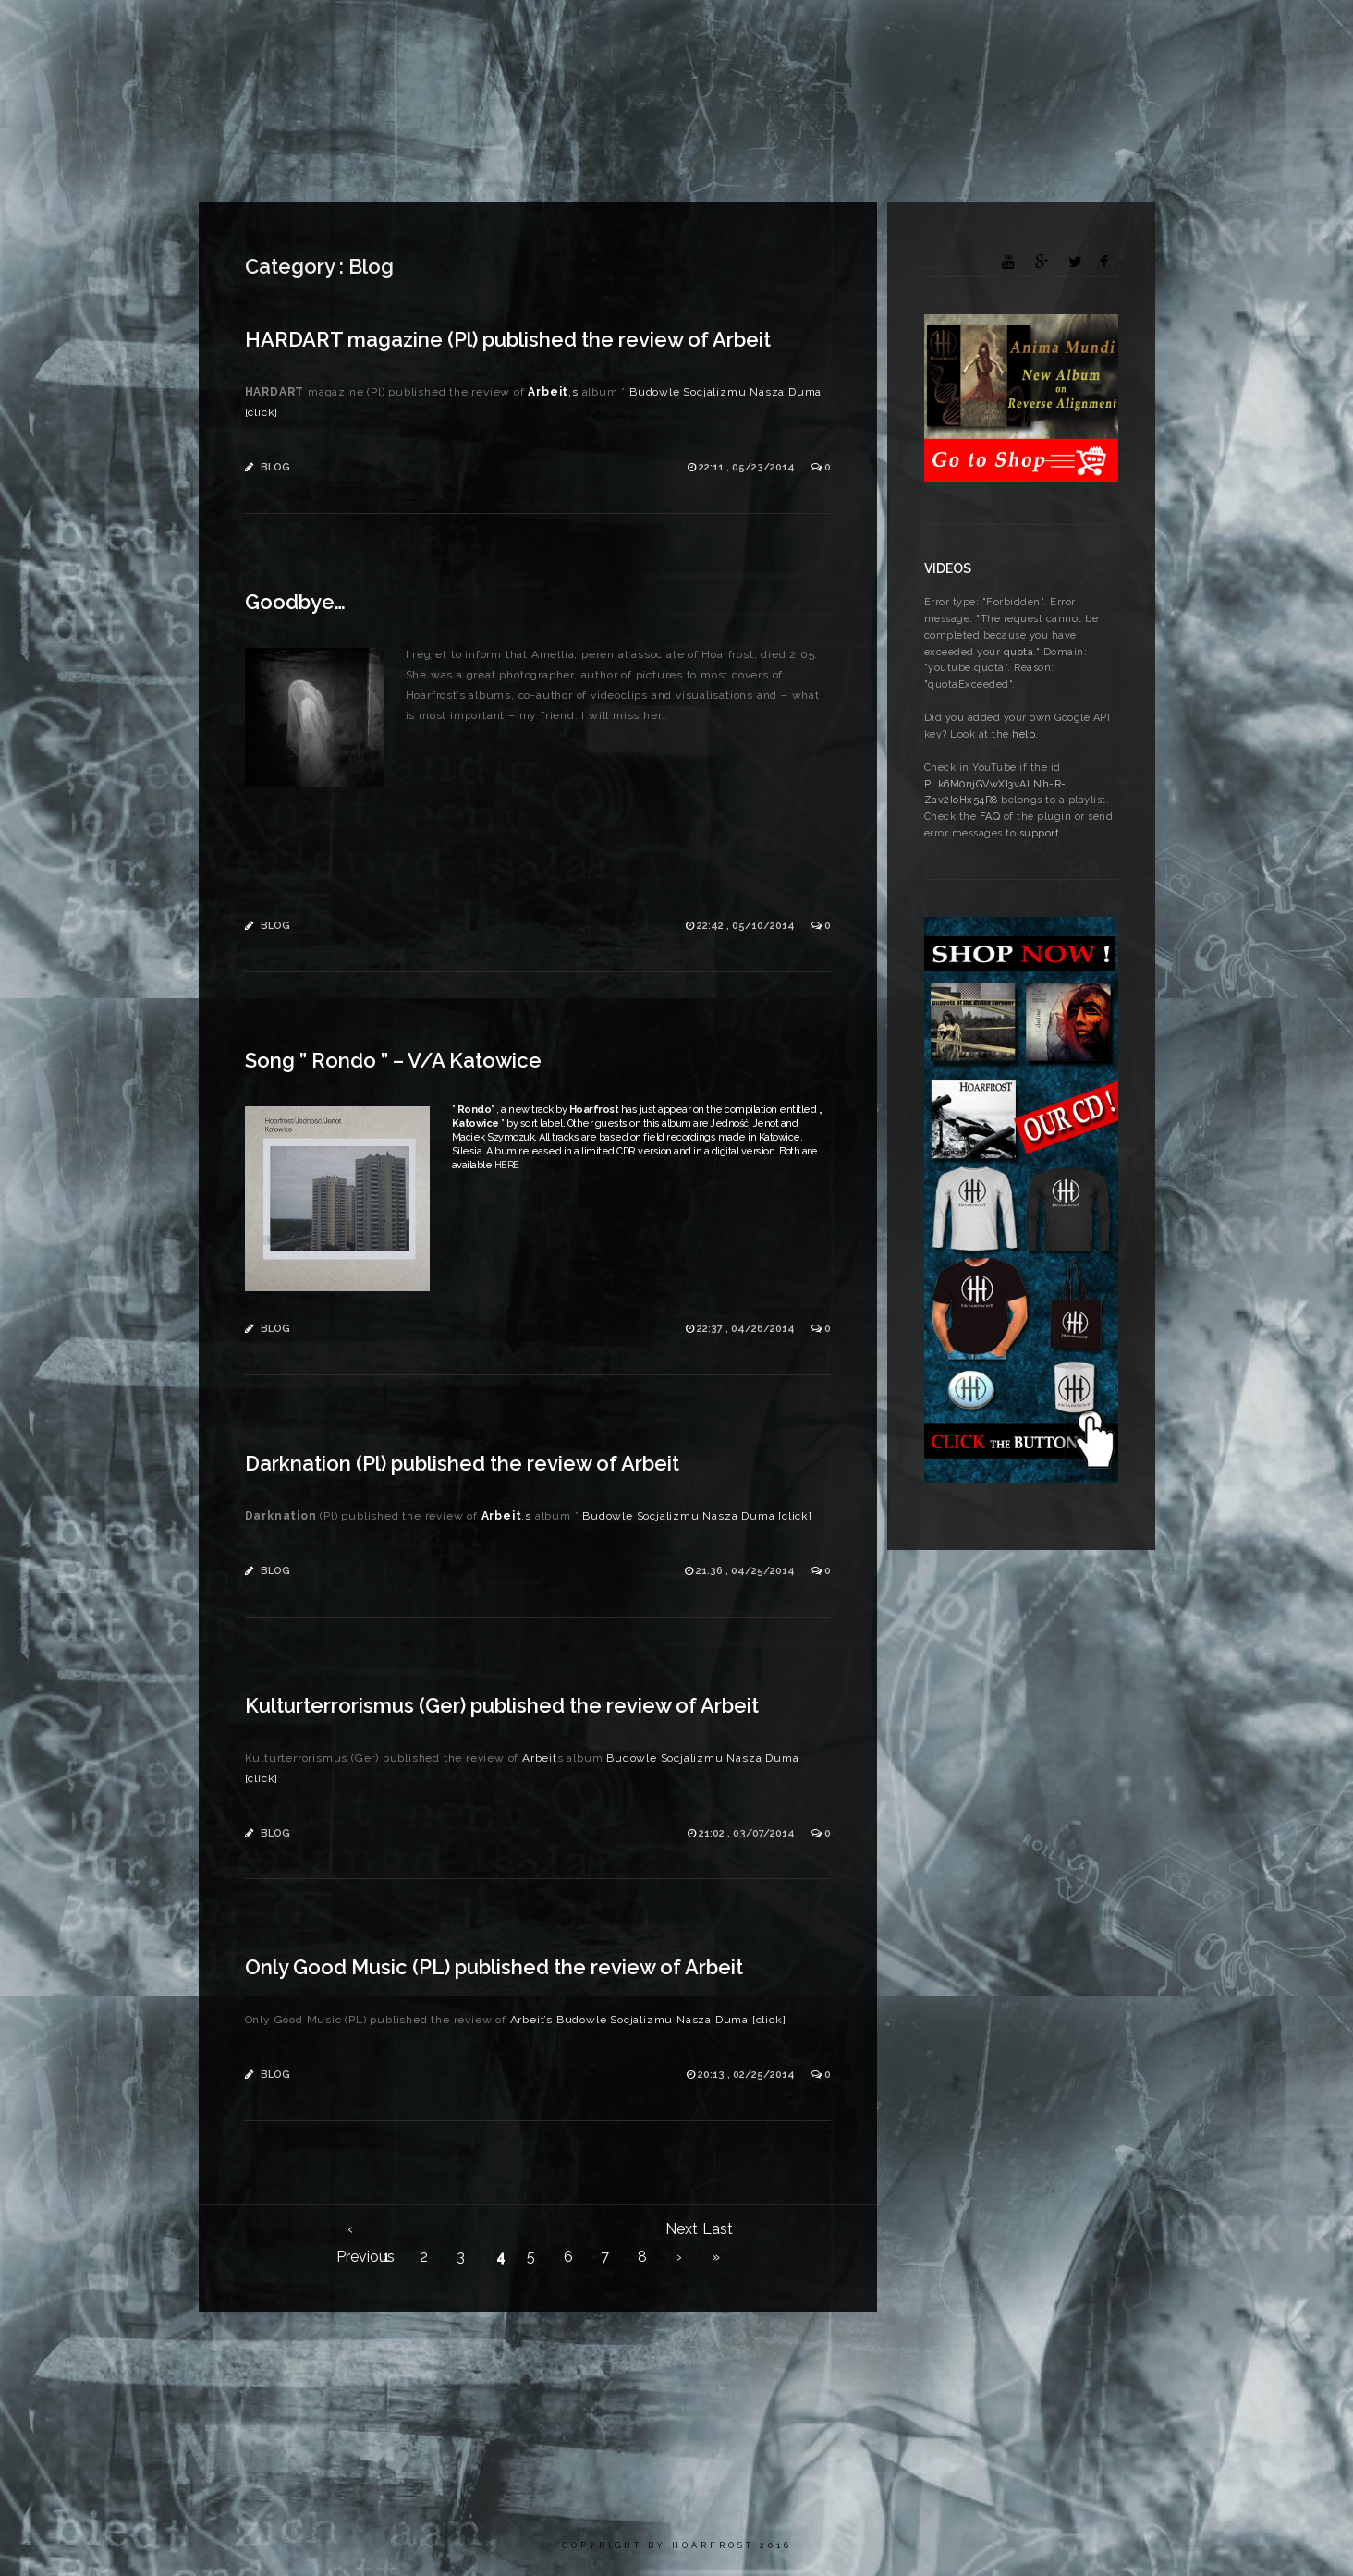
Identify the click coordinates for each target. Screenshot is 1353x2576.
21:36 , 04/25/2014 (747, 1571)
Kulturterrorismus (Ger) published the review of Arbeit (502, 1705)
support (1039, 833)
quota (1019, 652)
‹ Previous (350, 2231)
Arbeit (1114, 32)
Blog (275, 467)
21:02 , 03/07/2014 (748, 1833)
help (1023, 734)
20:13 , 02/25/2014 (748, 2075)
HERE (506, 1165)
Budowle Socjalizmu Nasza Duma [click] (697, 1515)
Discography (784, 32)
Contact (1199, 32)
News (587, 32)
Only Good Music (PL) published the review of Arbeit (494, 1967)
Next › (679, 2231)
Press (1038, 32)
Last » (716, 2231)
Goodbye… (295, 602)
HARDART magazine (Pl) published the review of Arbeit (508, 339)
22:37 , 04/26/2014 (747, 1329)
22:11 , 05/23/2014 (748, 467)
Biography (674, 32)
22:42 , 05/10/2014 (747, 926)
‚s (552, 391)
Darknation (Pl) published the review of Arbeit (462, 1463)
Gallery (886, 32)
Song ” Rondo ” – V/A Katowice (393, 1060)
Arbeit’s (529, 2019)
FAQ (990, 817)
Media (965, 32)
